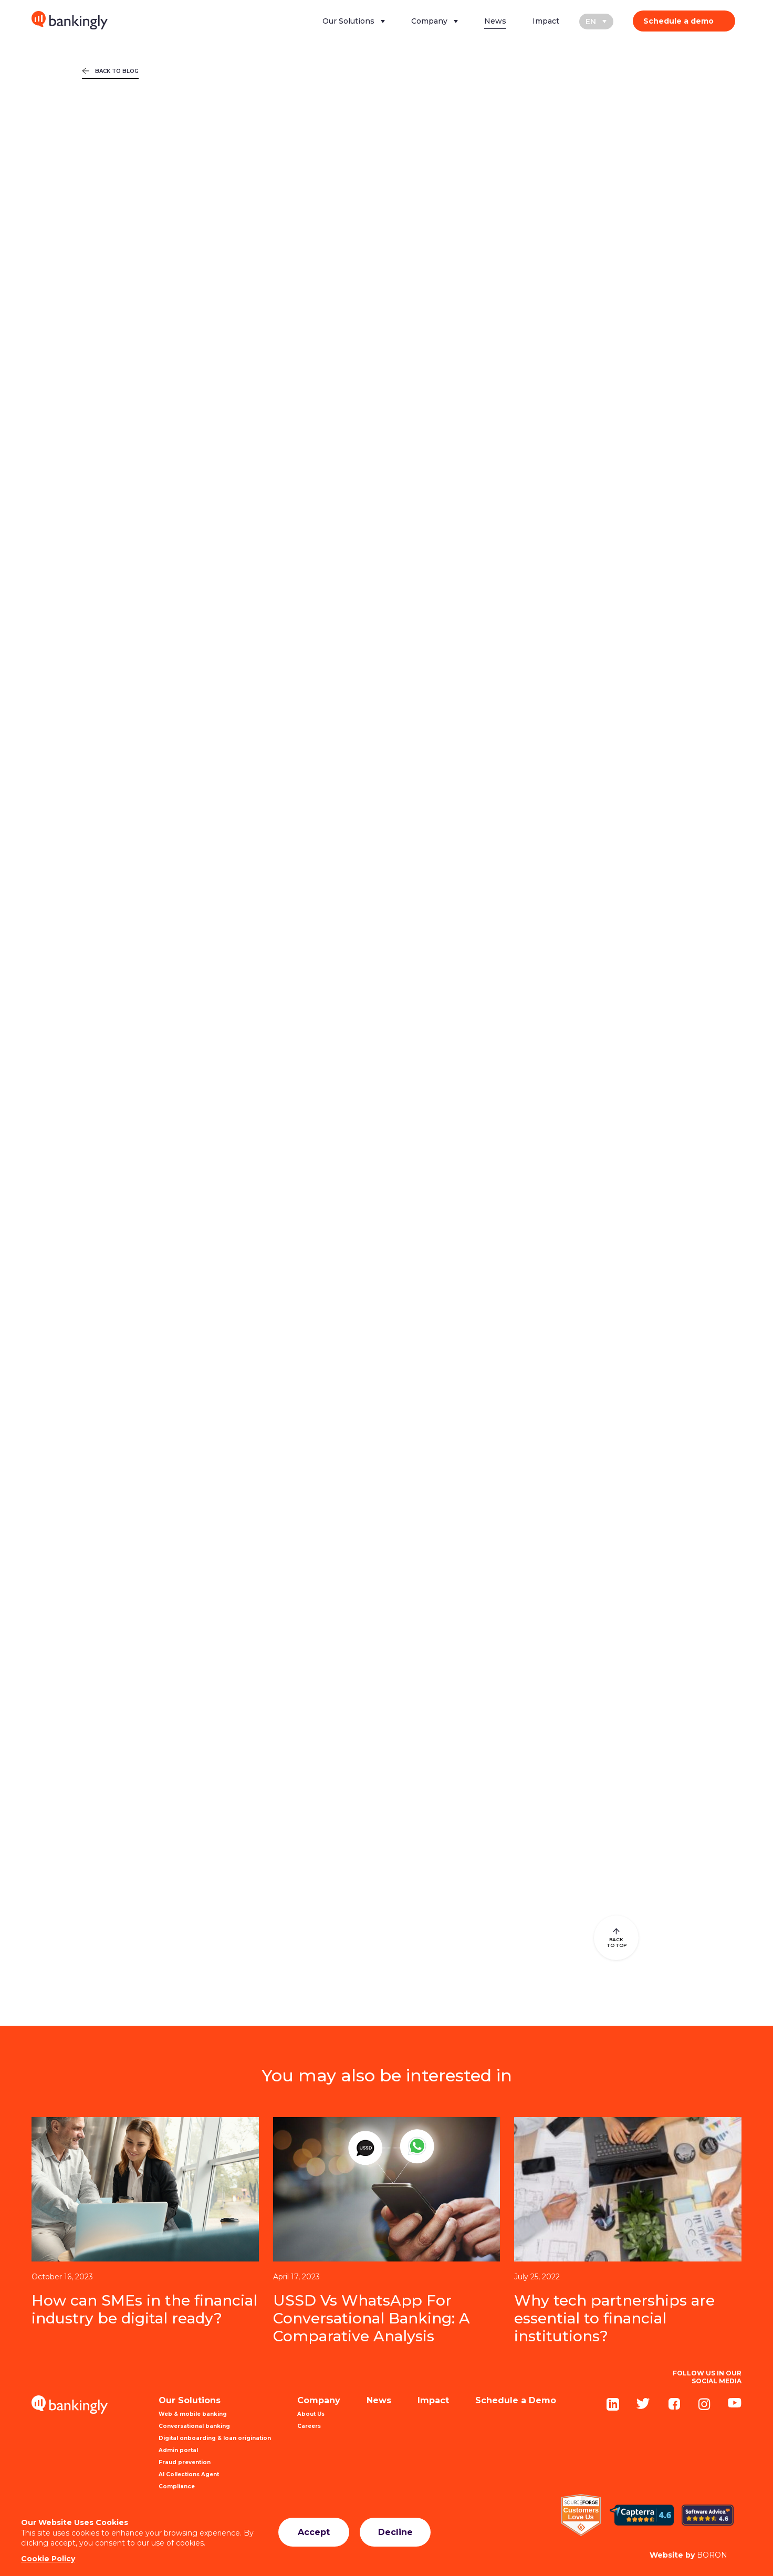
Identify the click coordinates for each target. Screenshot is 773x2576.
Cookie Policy (48, 2558)
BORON (688, 2555)
